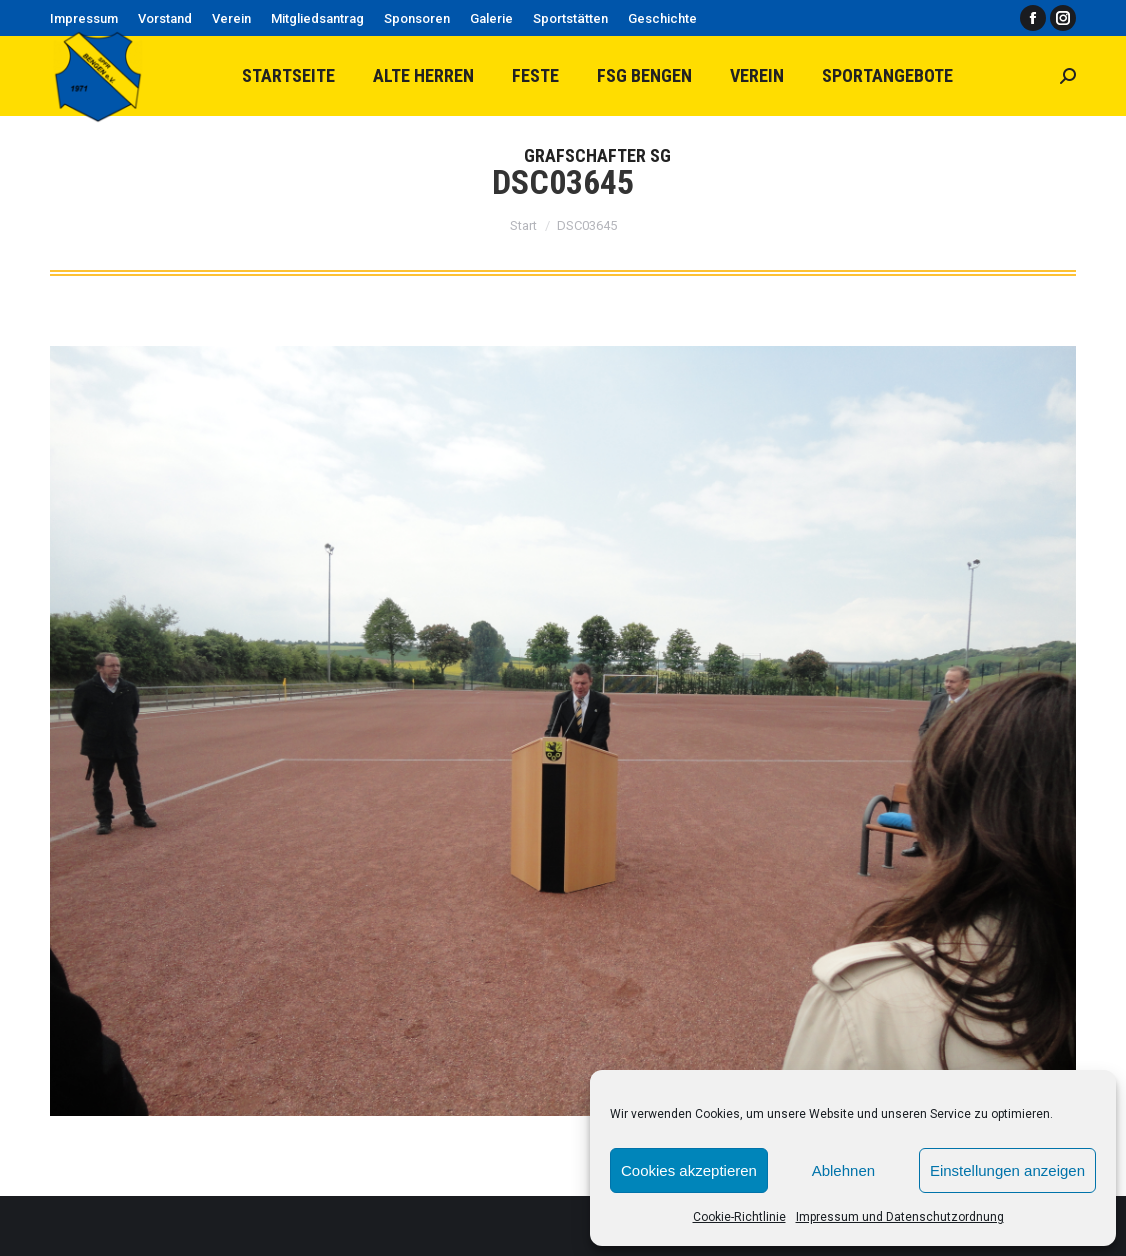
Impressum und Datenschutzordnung (900, 1217)
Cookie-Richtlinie (739, 1217)
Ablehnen (843, 1170)
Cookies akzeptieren (689, 1170)
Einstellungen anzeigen (1007, 1170)
